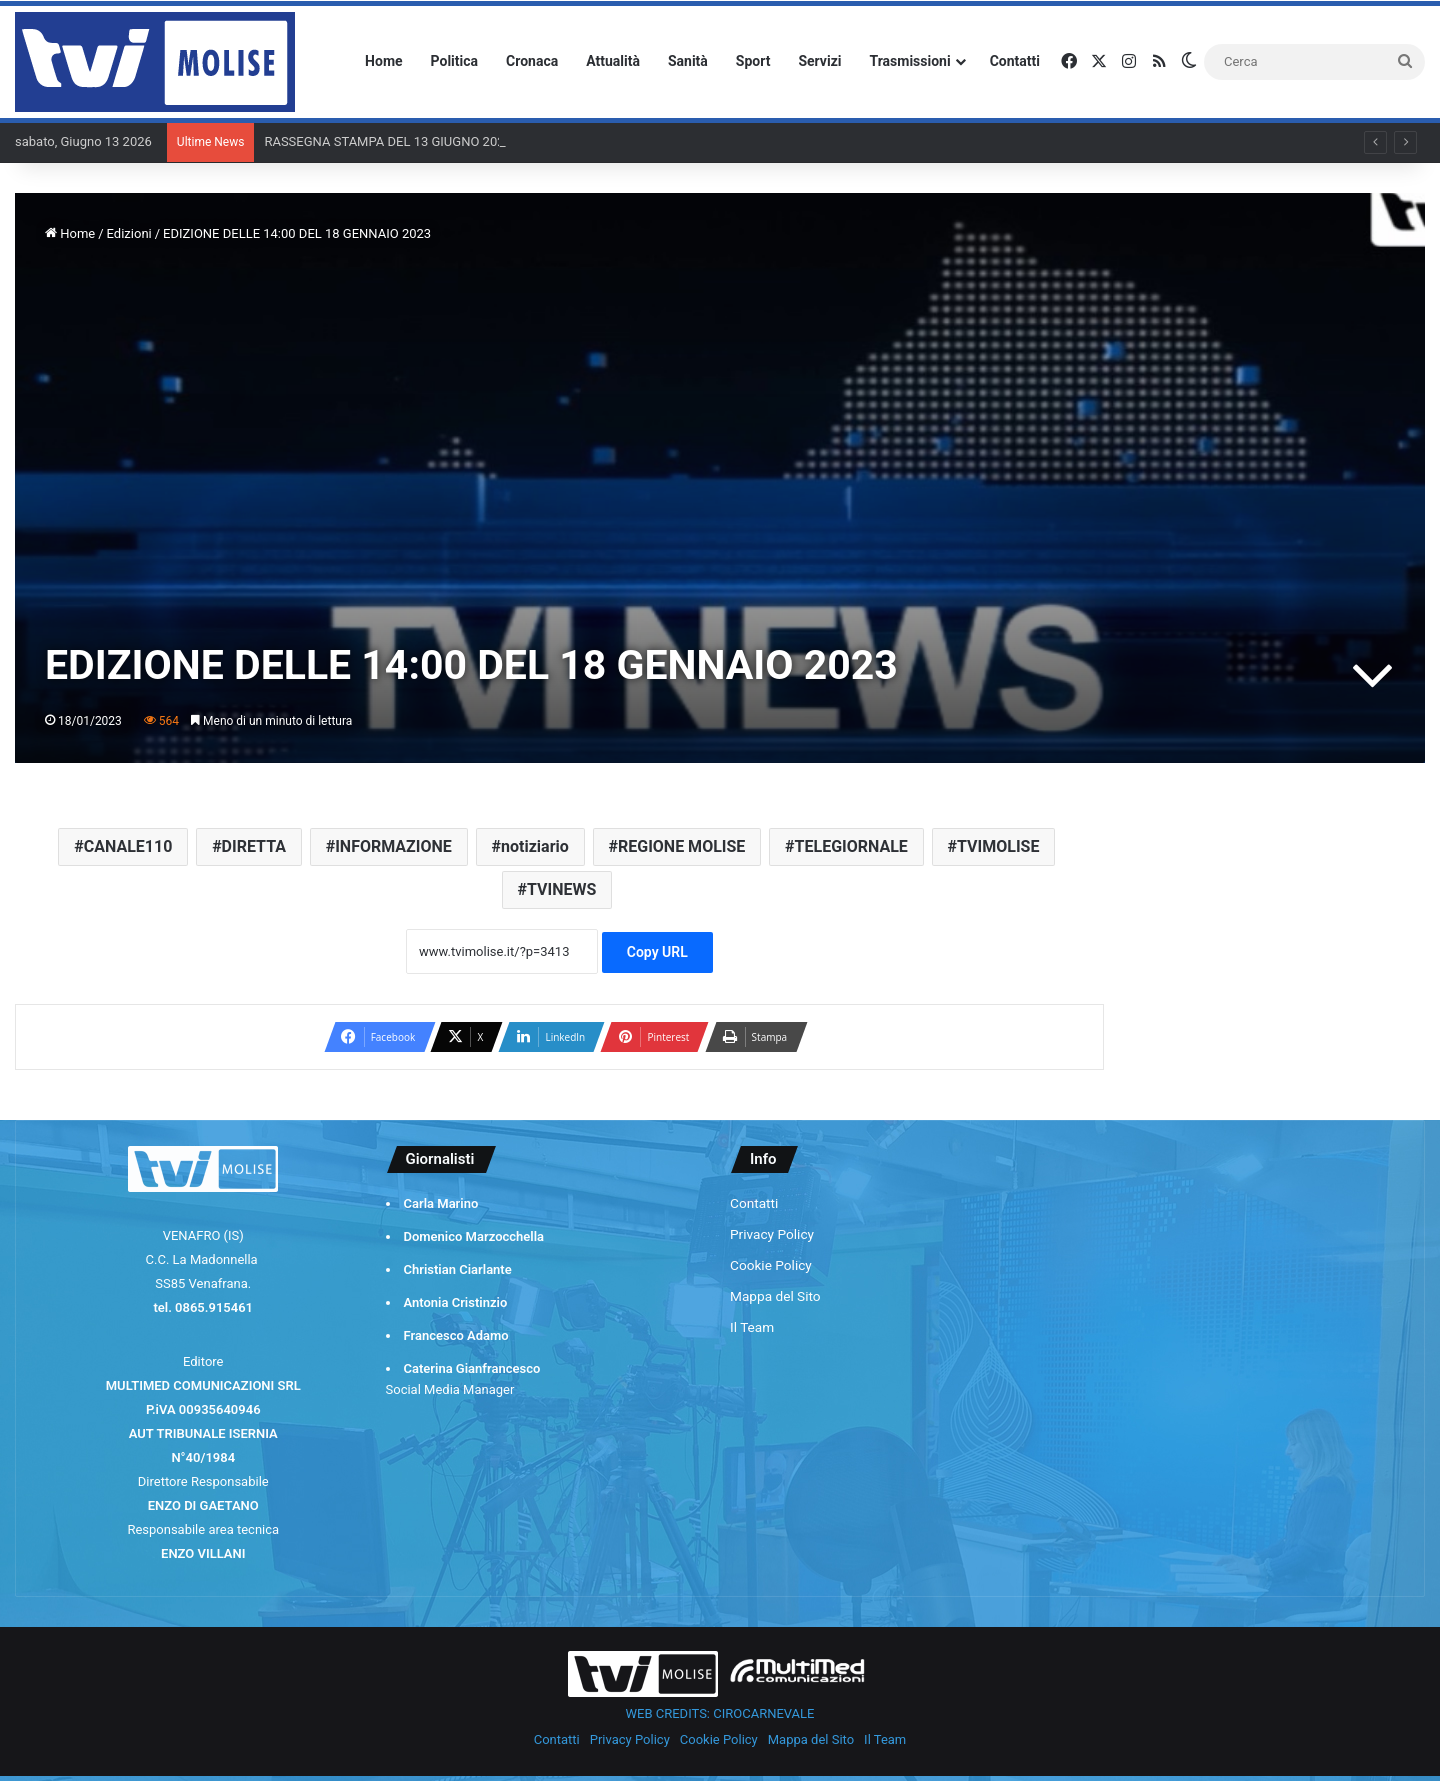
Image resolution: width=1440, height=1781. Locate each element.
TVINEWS (561, 889)
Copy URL (657, 952)
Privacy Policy (772, 1234)
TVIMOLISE (998, 846)
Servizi (819, 61)
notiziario (535, 846)
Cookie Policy (771, 1265)
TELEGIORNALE (851, 846)
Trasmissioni (910, 61)
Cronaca (532, 61)
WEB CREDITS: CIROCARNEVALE (720, 1713)
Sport (753, 61)
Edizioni (129, 233)
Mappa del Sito (775, 1296)
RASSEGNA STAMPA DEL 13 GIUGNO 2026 (387, 141)
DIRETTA (254, 846)
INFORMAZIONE (393, 846)
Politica (454, 61)
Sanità (688, 61)
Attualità (613, 61)
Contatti (1015, 61)
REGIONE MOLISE (681, 846)
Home (383, 61)
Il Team (752, 1327)
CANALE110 (128, 846)
